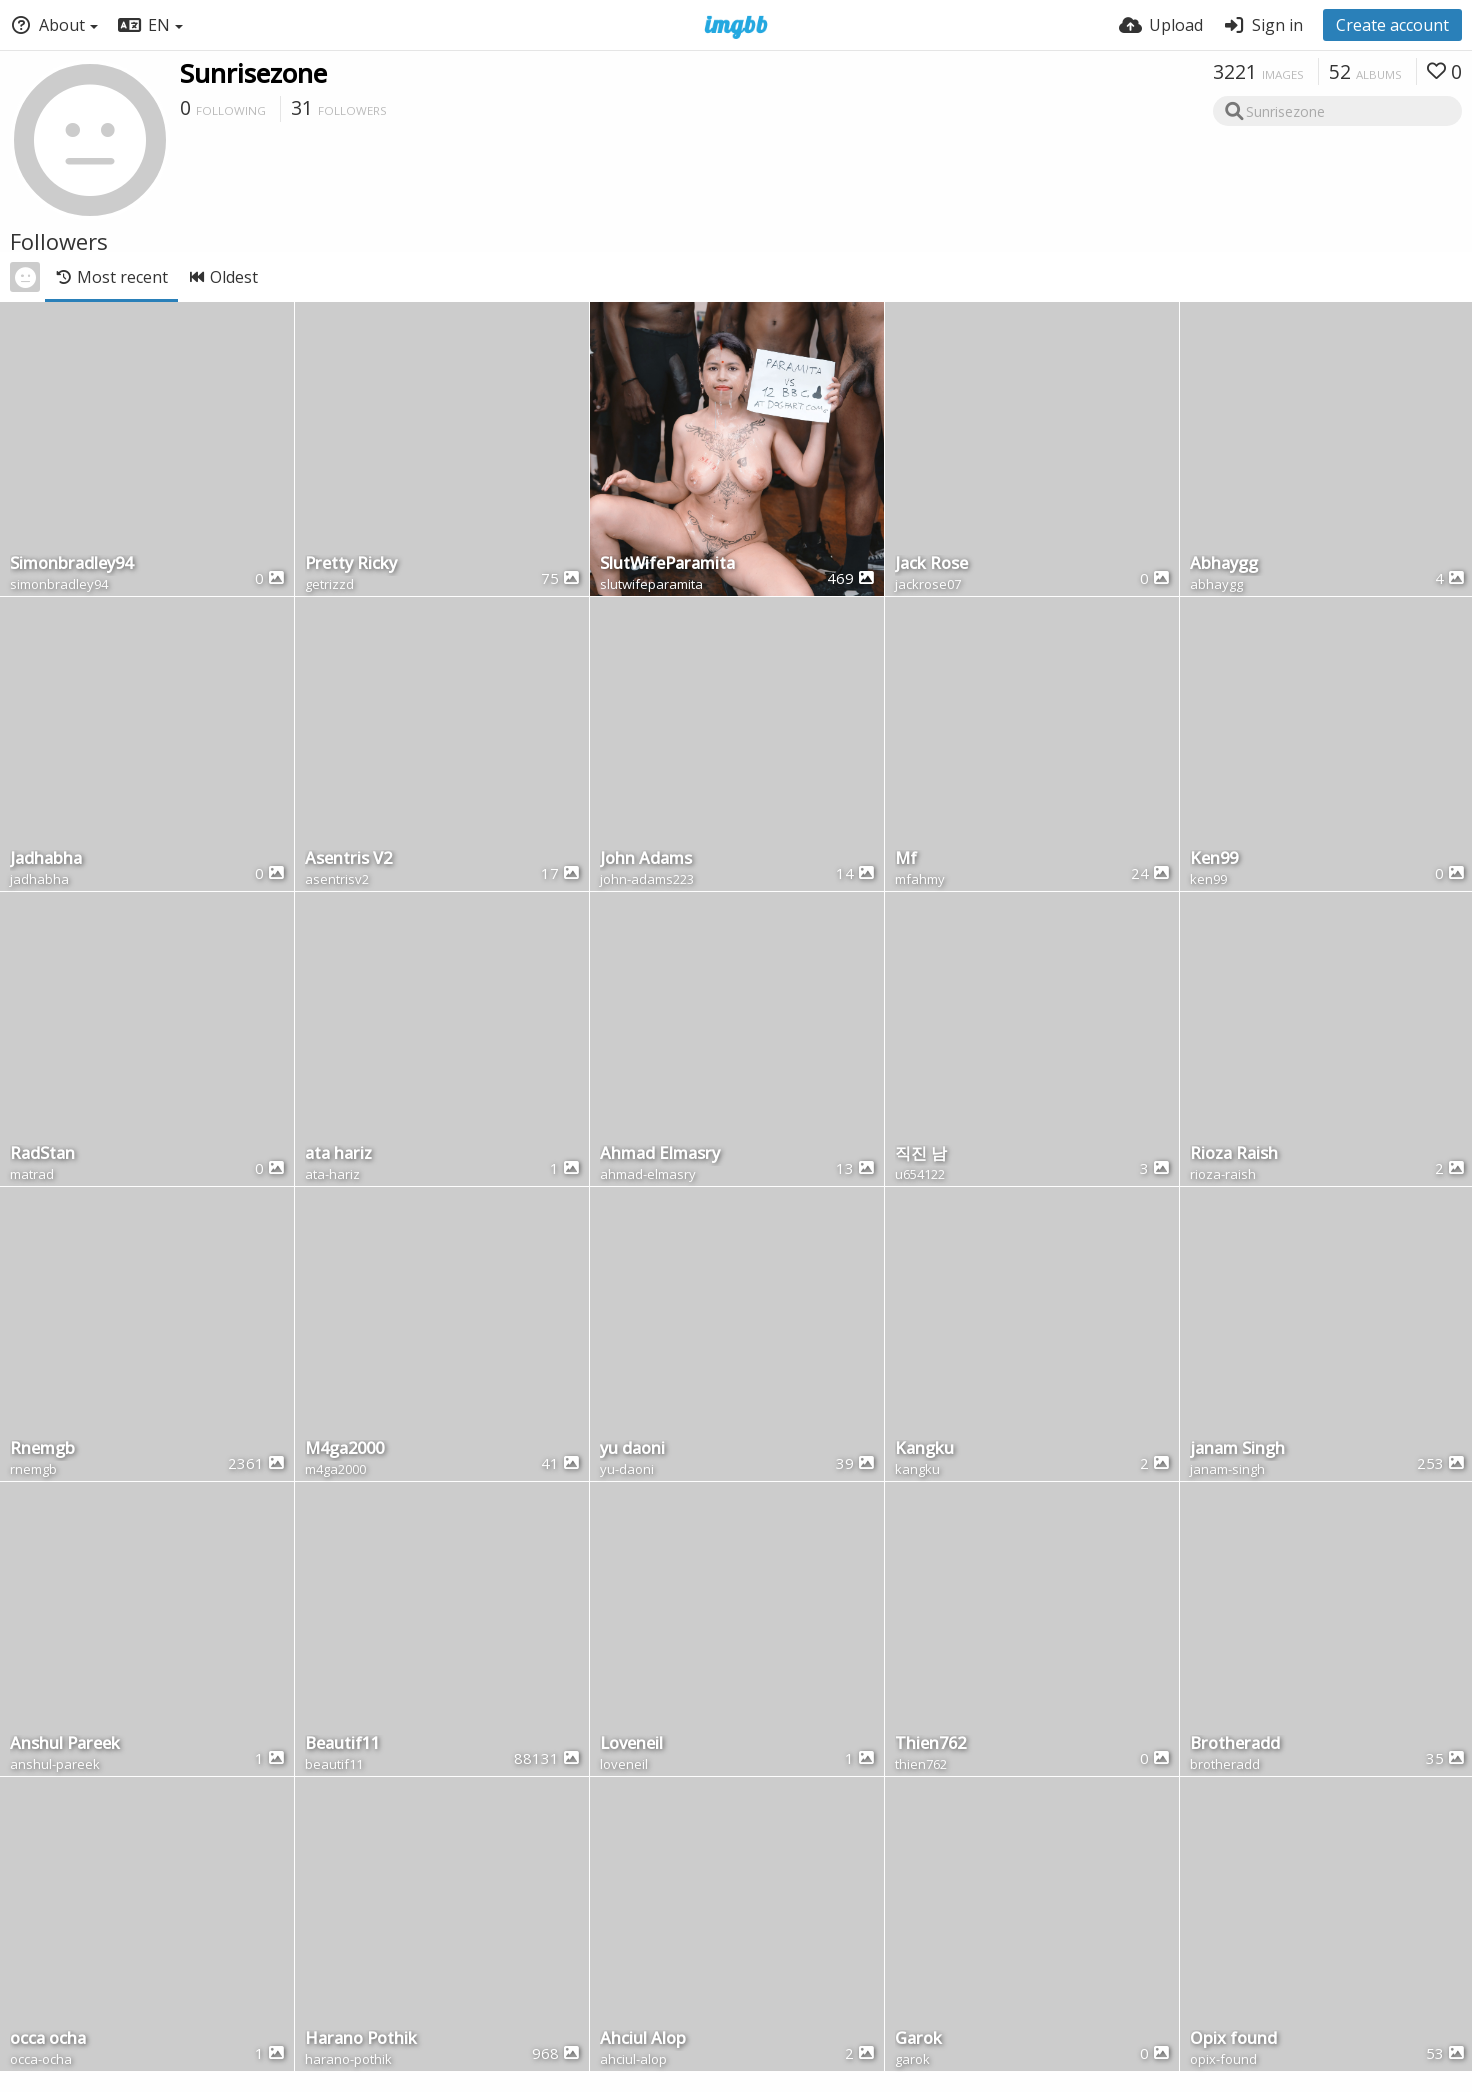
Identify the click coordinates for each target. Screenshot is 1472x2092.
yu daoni (632, 1449)
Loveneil (631, 1744)
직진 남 (921, 1154)
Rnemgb (42, 1449)
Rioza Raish (1234, 1154)
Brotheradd (1235, 1744)
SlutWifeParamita (667, 564)
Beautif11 (342, 1744)
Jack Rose (931, 564)
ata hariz (338, 1154)
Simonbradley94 (71, 564)
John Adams (646, 859)
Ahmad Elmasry (660, 1154)
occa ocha (48, 2039)
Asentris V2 (348, 859)
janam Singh (1237, 1449)
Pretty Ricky (351, 564)
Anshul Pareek (65, 1744)
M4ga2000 (344, 1449)
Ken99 (1214, 859)
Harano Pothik (361, 2039)
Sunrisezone (253, 73)
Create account (1392, 25)
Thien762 (930, 1744)
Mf (906, 859)
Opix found (1233, 2039)
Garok (918, 2039)
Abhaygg (1224, 564)
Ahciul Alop (643, 2039)
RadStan (42, 1154)
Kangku (924, 1449)
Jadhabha (46, 859)
